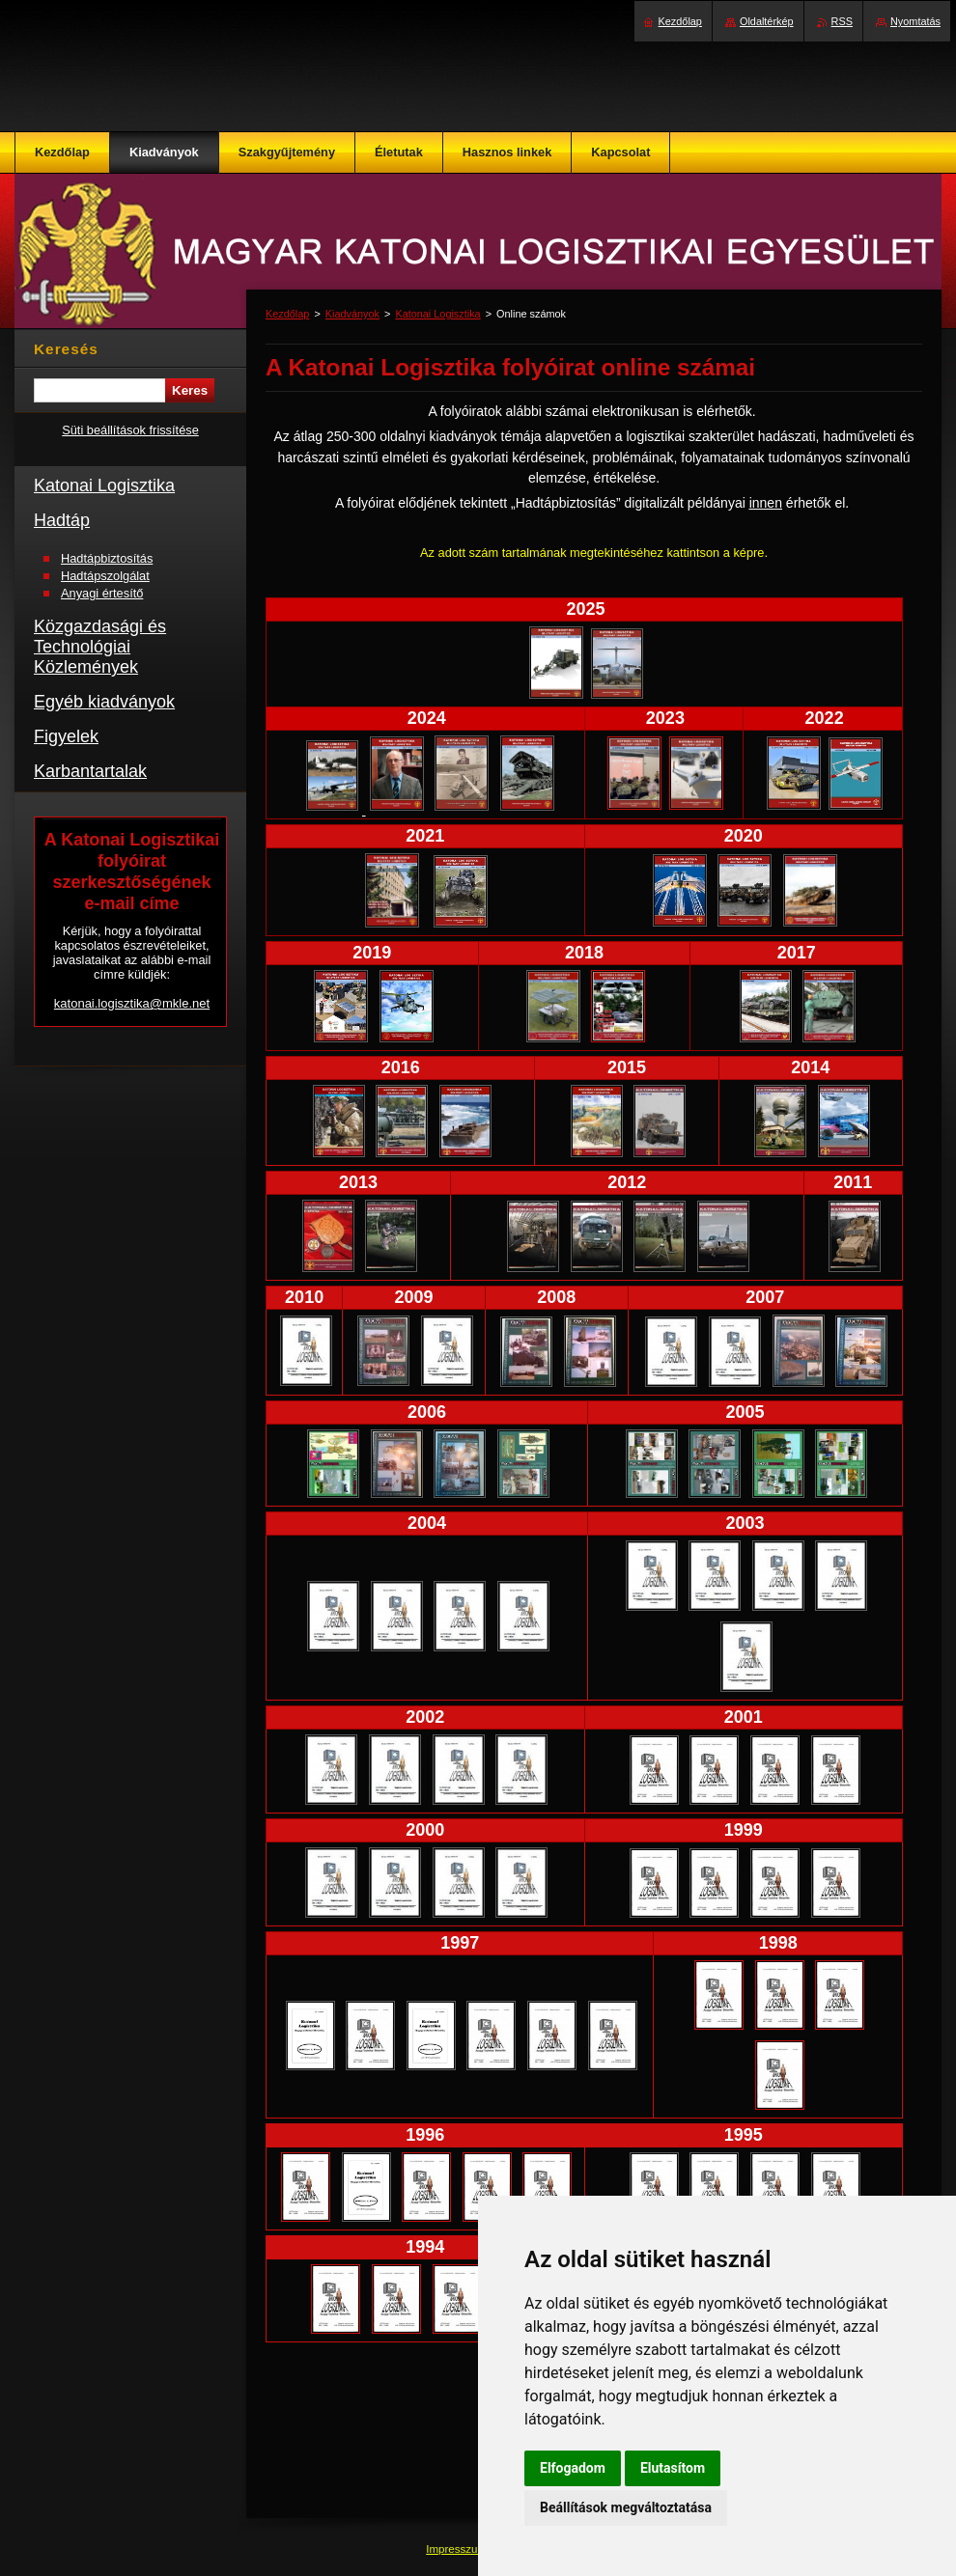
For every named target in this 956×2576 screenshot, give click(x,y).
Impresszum (458, 2549)
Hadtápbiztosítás (107, 558)
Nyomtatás (915, 21)
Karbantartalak (90, 771)
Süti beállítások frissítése (130, 430)
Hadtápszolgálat (105, 575)
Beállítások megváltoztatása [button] (626, 2507)
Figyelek (66, 736)
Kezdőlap (287, 313)
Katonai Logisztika (437, 313)
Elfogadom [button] (572, 2468)
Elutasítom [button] (672, 2468)
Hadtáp (62, 520)
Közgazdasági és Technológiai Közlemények (100, 647)
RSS (842, 21)
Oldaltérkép (767, 21)
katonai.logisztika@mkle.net (132, 1003)
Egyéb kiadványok (104, 701)
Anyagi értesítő (102, 593)
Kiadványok (352, 313)
